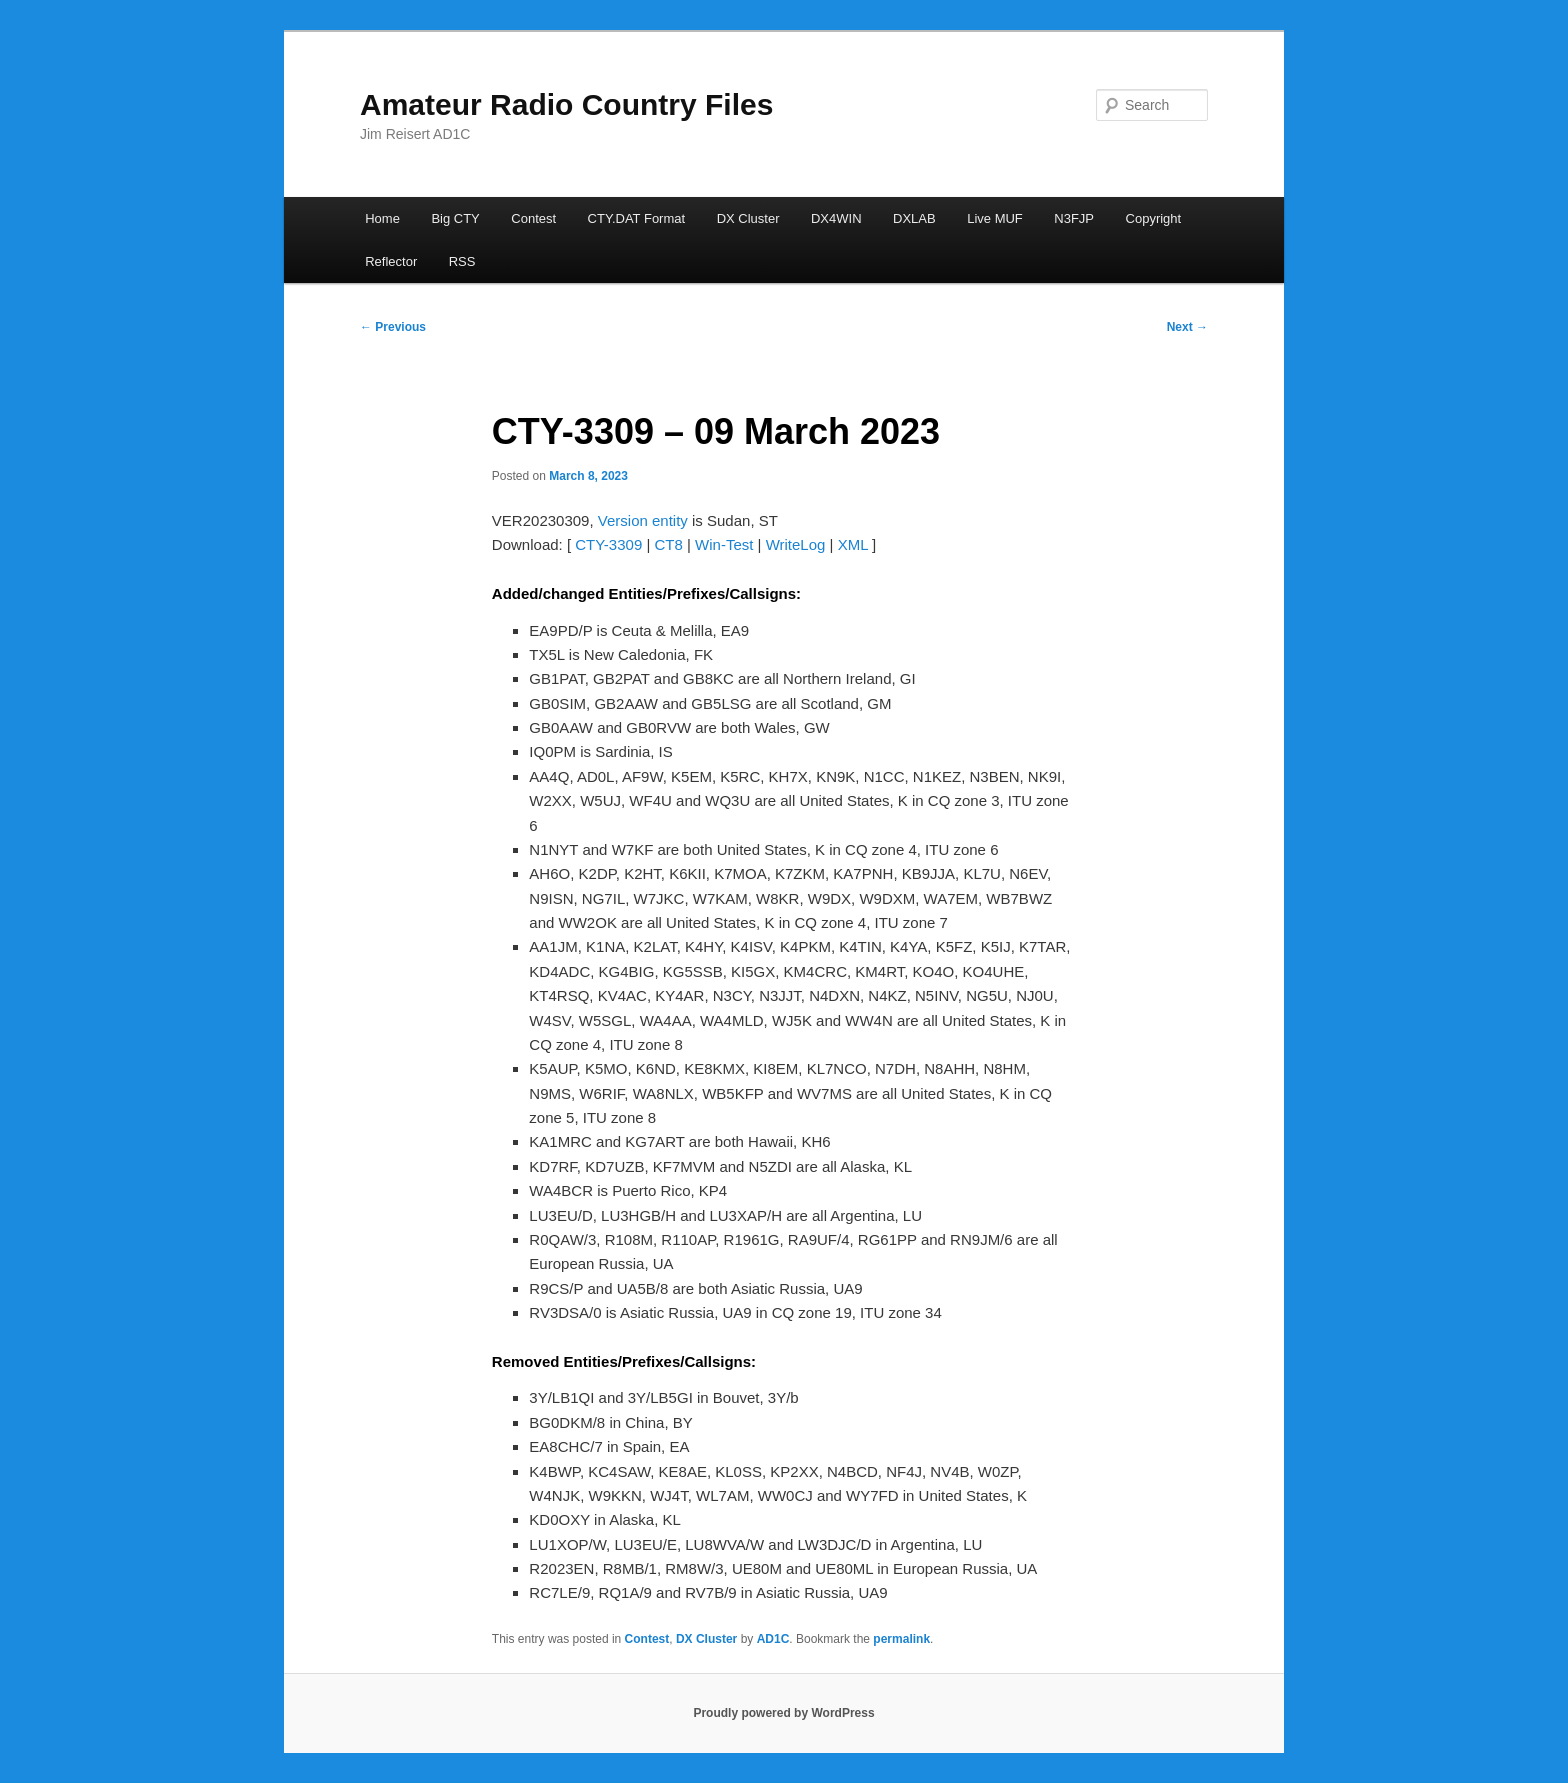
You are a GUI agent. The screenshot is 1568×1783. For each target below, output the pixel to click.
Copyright (1154, 218)
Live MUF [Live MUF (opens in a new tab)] (995, 218)
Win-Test (724, 544)
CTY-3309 (608, 544)
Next (1187, 327)
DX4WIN (836, 218)
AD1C (773, 1639)
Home (382, 218)
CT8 (668, 544)
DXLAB (914, 218)
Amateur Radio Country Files (566, 104)
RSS (462, 261)
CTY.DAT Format (637, 218)
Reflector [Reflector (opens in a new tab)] (391, 261)
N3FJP (1074, 218)
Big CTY (455, 218)
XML (853, 544)
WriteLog (796, 544)
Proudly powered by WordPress (783, 1713)
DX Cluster (748, 218)
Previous (393, 327)
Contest (533, 218)
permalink (901, 1639)
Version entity (643, 520)
